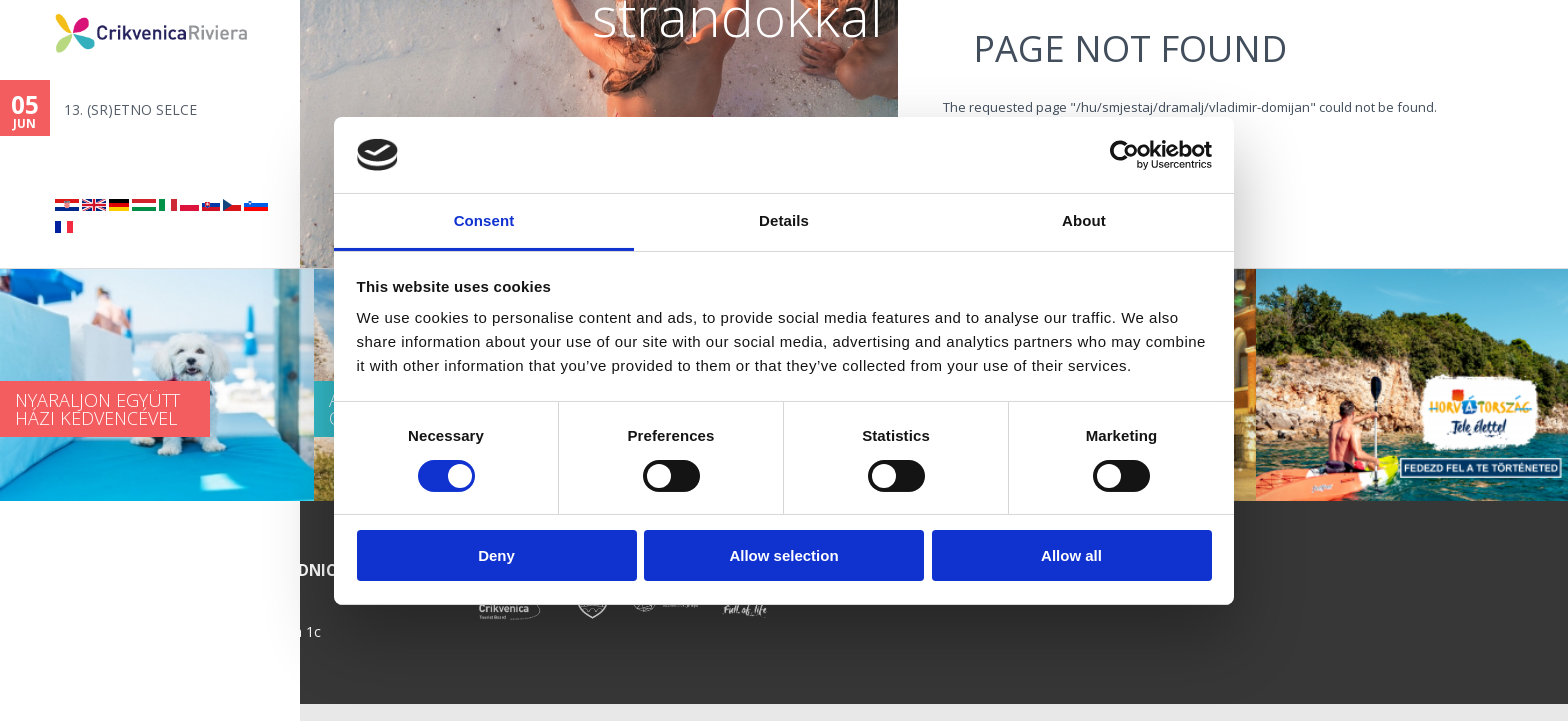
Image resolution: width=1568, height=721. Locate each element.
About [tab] (1084, 220)
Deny (496, 555)
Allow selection (783, 555)
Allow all (1071, 555)
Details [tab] (784, 220)
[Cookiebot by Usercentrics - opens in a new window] (1124, 155)
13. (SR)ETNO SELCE (130, 109)
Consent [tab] (484, 220)
